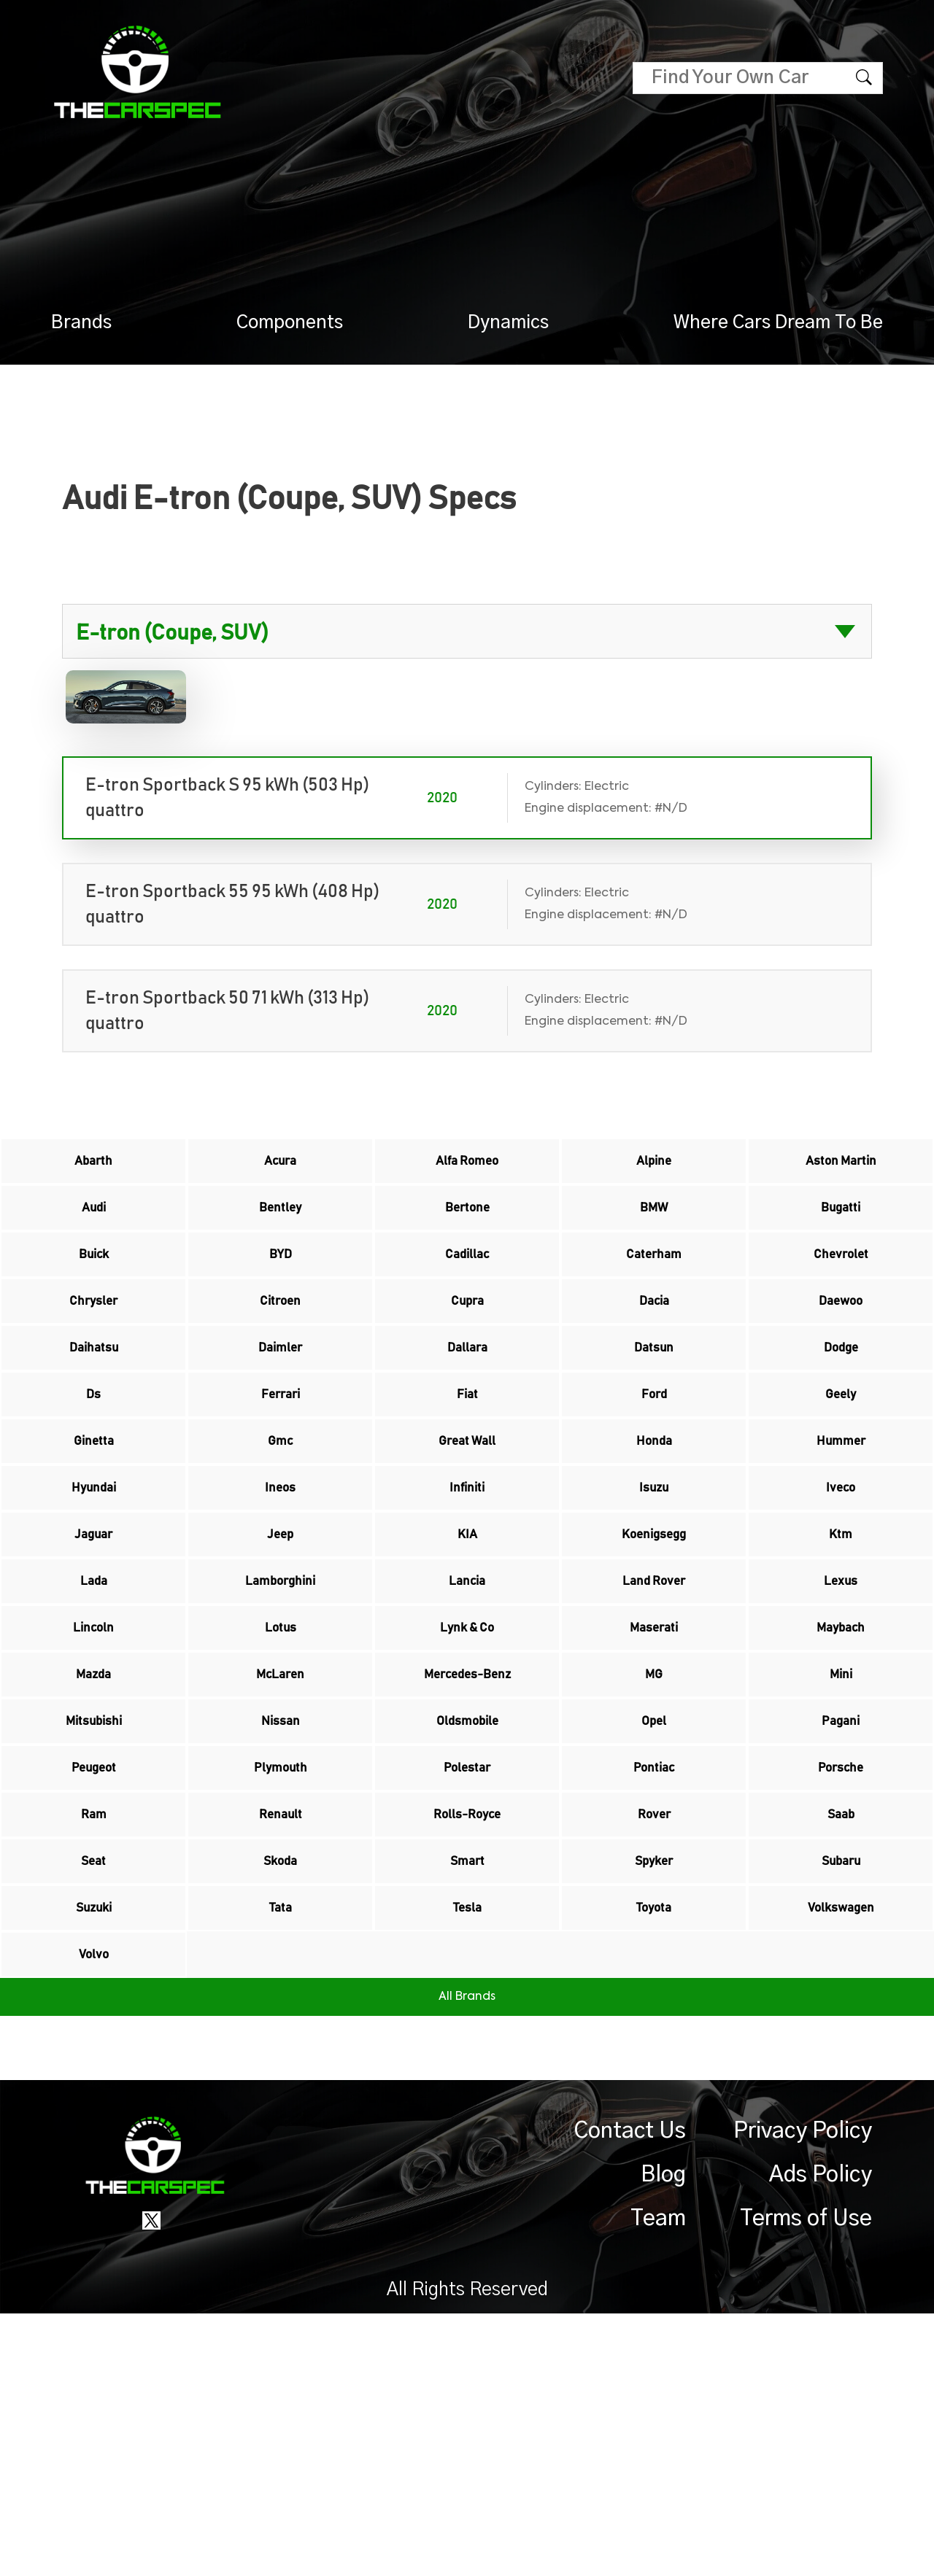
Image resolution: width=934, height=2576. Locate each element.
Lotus (280, 1781)
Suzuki (93, 2148)
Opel (654, 1903)
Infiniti (467, 1597)
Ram (94, 2026)
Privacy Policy (802, 2394)
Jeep (280, 1658)
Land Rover (654, 1719)
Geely (841, 1474)
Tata (280, 2148)
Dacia (654, 1352)
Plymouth (281, 1965)
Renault (280, 2026)
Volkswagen (840, 2148)
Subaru (841, 2087)
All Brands (467, 2259)
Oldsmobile (467, 1903)
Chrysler (93, 1352)
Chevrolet (840, 1291)
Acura (280, 1168)
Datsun (654, 1413)
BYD (280, 1291)
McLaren (280, 1842)
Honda (654, 1536)
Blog (663, 2437)
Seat (94, 2087)
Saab (841, 2026)
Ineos (280, 1597)
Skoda (280, 2087)
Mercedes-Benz (467, 1842)
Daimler (280, 1413)
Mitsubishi (94, 1903)
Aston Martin (840, 1168)
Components (289, 323)
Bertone (467, 1229)
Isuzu (653, 1597)
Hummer (841, 1536)
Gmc (280, 1536)
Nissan (280, 1903)
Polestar (467, 1965)
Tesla (467, 2148)
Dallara (467, 1413)
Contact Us (630, 2394)
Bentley (280, 1229)
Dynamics (508, 323)
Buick (93, 1291)
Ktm (840, 1658)
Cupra (467, 1352)
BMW (654, 1229)
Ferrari (280, 1474)
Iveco (840, 1597)
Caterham (654, 1291)
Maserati (654, 1781)
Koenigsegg (654, 1658)
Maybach (840, 1781)
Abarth (93, 1168)
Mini (840, 1842)
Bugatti (841, 1229)
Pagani (841, 1903)
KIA (467, 1658)
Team (658, 2481)
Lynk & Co (467, 1781)
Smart (467, 2087)
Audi (93, 1229)
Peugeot (93, 1965)
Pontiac (654, 1965)
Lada (93, 1719)
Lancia (467, 1719)
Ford (653, 1474)
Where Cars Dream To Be (778, 323)
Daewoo (840, 1352)
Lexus (841, 1719)
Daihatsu (94, 1413)
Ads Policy (820, 2437)
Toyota (654, 2148)
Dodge (841, 1413)
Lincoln (93, 1781)
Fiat (467, 1474)
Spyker (653, 2087)
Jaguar (94, 1658)
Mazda (93, 1842)
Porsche (841, 1965)
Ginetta (93, 1536)
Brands (81, 323)
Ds (93, 1474)
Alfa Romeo (467, 1168)
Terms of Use (806, 2481)
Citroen (280, 1352)
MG (654, 1842)
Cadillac (467, 1291)
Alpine (654, 1168)
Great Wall (467, 1536)
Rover (654, 2026)
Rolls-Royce (467, 2026)
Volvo (94, 2210)
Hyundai (93, 1597)
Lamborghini (280, 1719)
